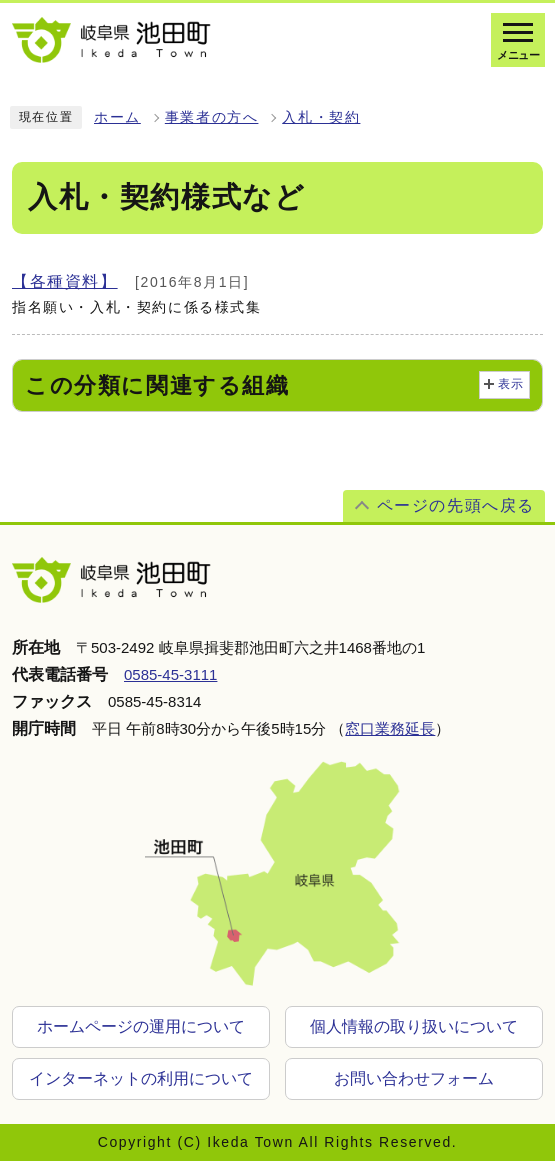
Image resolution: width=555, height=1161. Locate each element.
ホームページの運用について (141, 1026)
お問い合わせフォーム (414, 1078)
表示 (511, 384)
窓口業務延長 (390, 728)
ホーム (117, 117)
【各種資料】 (65, 281)
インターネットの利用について (141, 1078)
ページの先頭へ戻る (456, 505)
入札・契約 (321, 117)
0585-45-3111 (170, 674)
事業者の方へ (212, 117)
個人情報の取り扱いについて (414, 1026)
